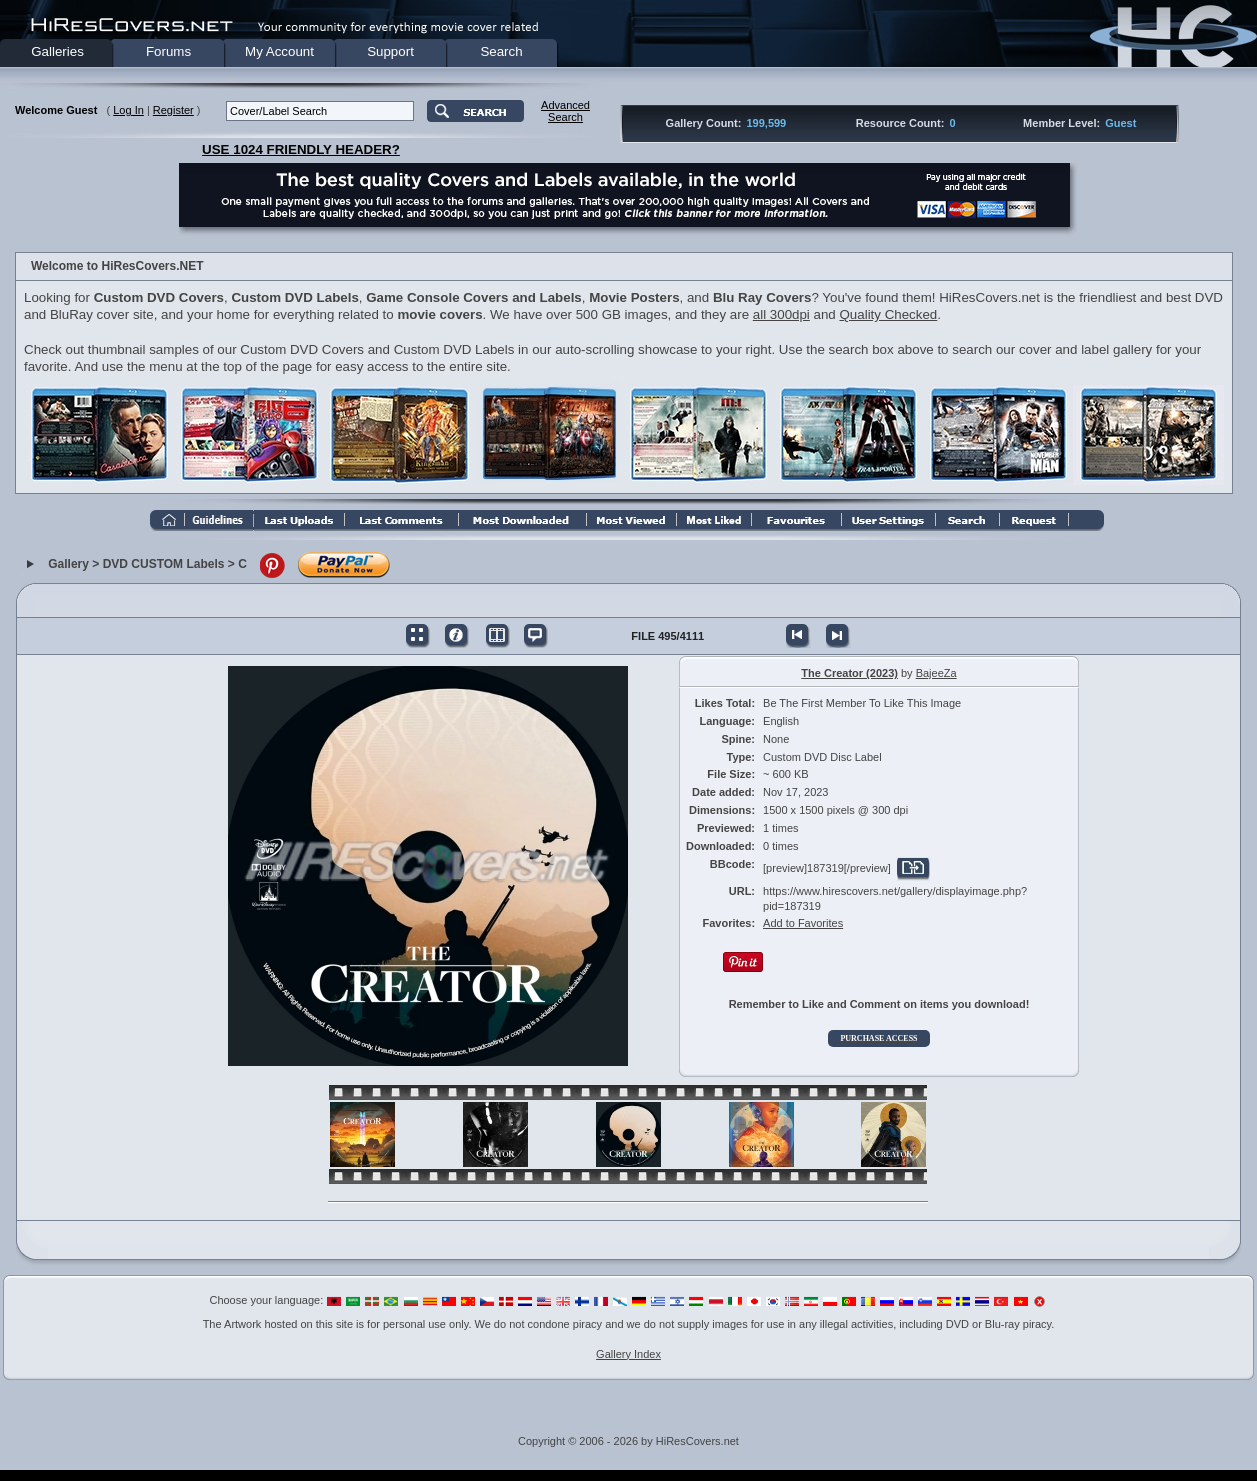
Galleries (57, 51)
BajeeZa (936, 673)
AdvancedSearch (565, 111)
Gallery (68, 564)
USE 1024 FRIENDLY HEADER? (301, 149)
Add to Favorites (803, 923)
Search (501, 51)
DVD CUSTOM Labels (164, 564)
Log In (128, 110)
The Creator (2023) (849, 673)
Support (390, 51)
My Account (279, 51)
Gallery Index (628, 1354)
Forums (168, 51)
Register (173, 110)
